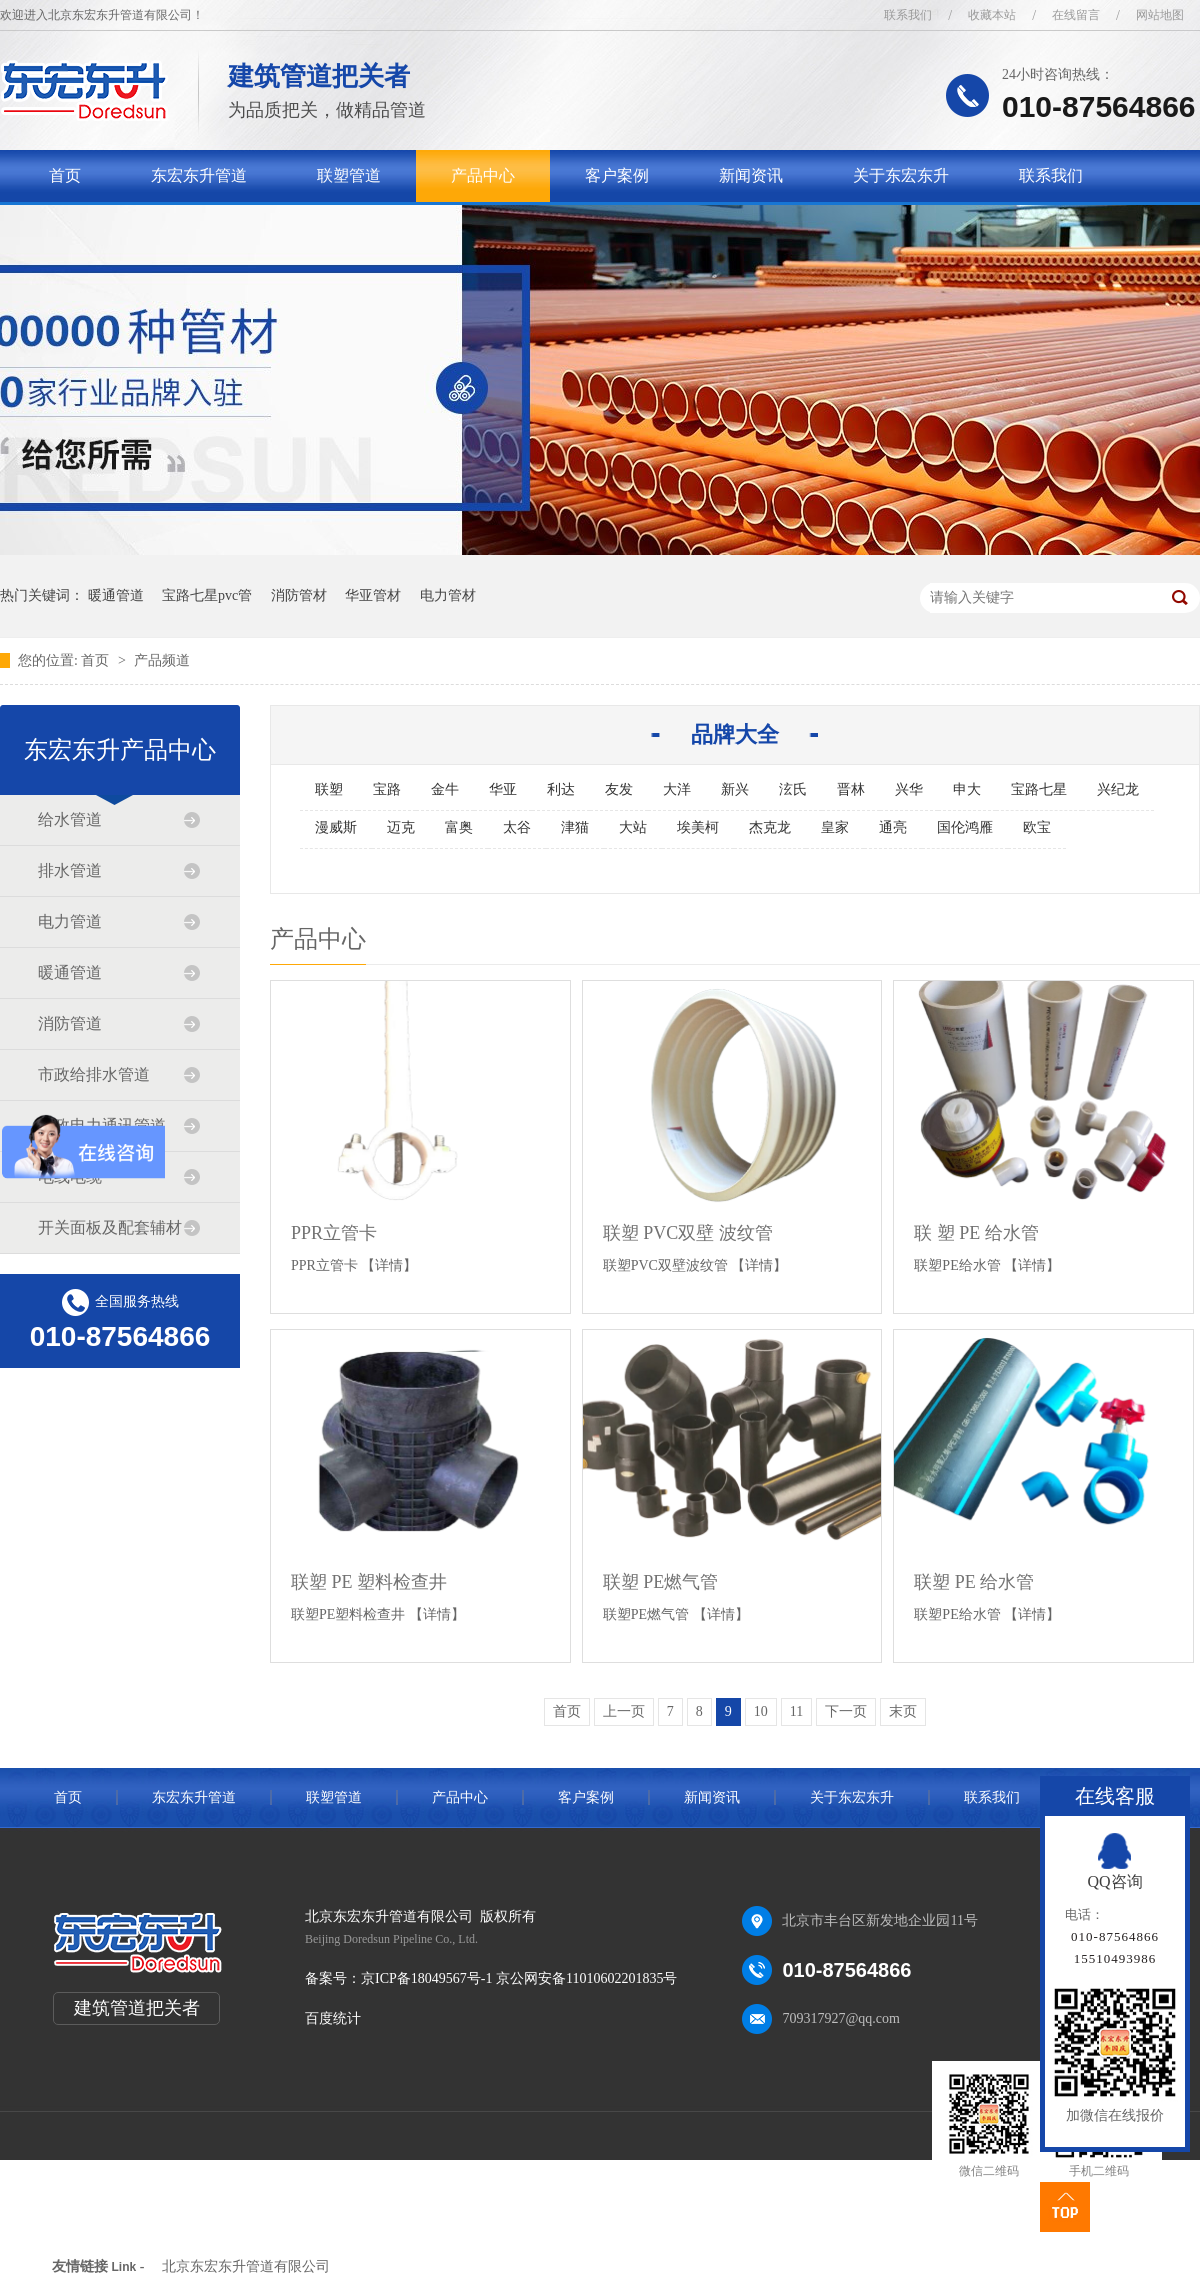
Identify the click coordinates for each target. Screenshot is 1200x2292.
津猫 (575, 827)
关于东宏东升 (901, 175)
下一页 (846, 1711)
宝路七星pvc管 (207, 595)
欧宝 (1037, 827)
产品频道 (162, 660)
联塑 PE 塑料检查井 (369, 1582)
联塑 (329, 789)
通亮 (893, 827)
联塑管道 (349, 175)
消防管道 (70, 1023)
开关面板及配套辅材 (110, 1227)
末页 (903, 1711)
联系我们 (908, 15)
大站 (633, 827)
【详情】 (389, 1265)
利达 (561, 789)
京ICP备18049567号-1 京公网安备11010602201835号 (519, 1978)
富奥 (459, 827)
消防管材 (299, 595)
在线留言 (1076, 15)
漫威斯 (336, 827)
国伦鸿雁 (965, 827)
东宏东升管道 (199, 175)
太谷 (517, 827)
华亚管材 (373, 595)
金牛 (445, 789)
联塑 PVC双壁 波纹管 (688, 1233)
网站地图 (1160, 15)
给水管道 (70, 819)
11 (796, 1711)
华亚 (503, 789)
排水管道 (70, 870)
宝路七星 (1039, 789)
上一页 (624, 1711)
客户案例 (617, 175)
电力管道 (70, 921)
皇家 (835, 827)
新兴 (735, 789)
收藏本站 (992, 15)
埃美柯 (698, 827)
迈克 (401, 827)
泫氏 (793, 789)
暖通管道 (116, 595)
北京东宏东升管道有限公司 (246, 2266)
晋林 (851, 789)
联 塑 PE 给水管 (976, 1233)
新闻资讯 (751, 175)
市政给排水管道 (94, 1074)
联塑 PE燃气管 (661, 1582)
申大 (967, 789)
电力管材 (448, 595)
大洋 (677, 789)
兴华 (909, 789)
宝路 (387, 789)
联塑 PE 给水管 (974, 1582)
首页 (65, 175)
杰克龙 (770, 827)
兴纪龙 (1118, 789)
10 (761, 1711)
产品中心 (483, 175)
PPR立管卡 (334, 1233)
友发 (619, 789)
